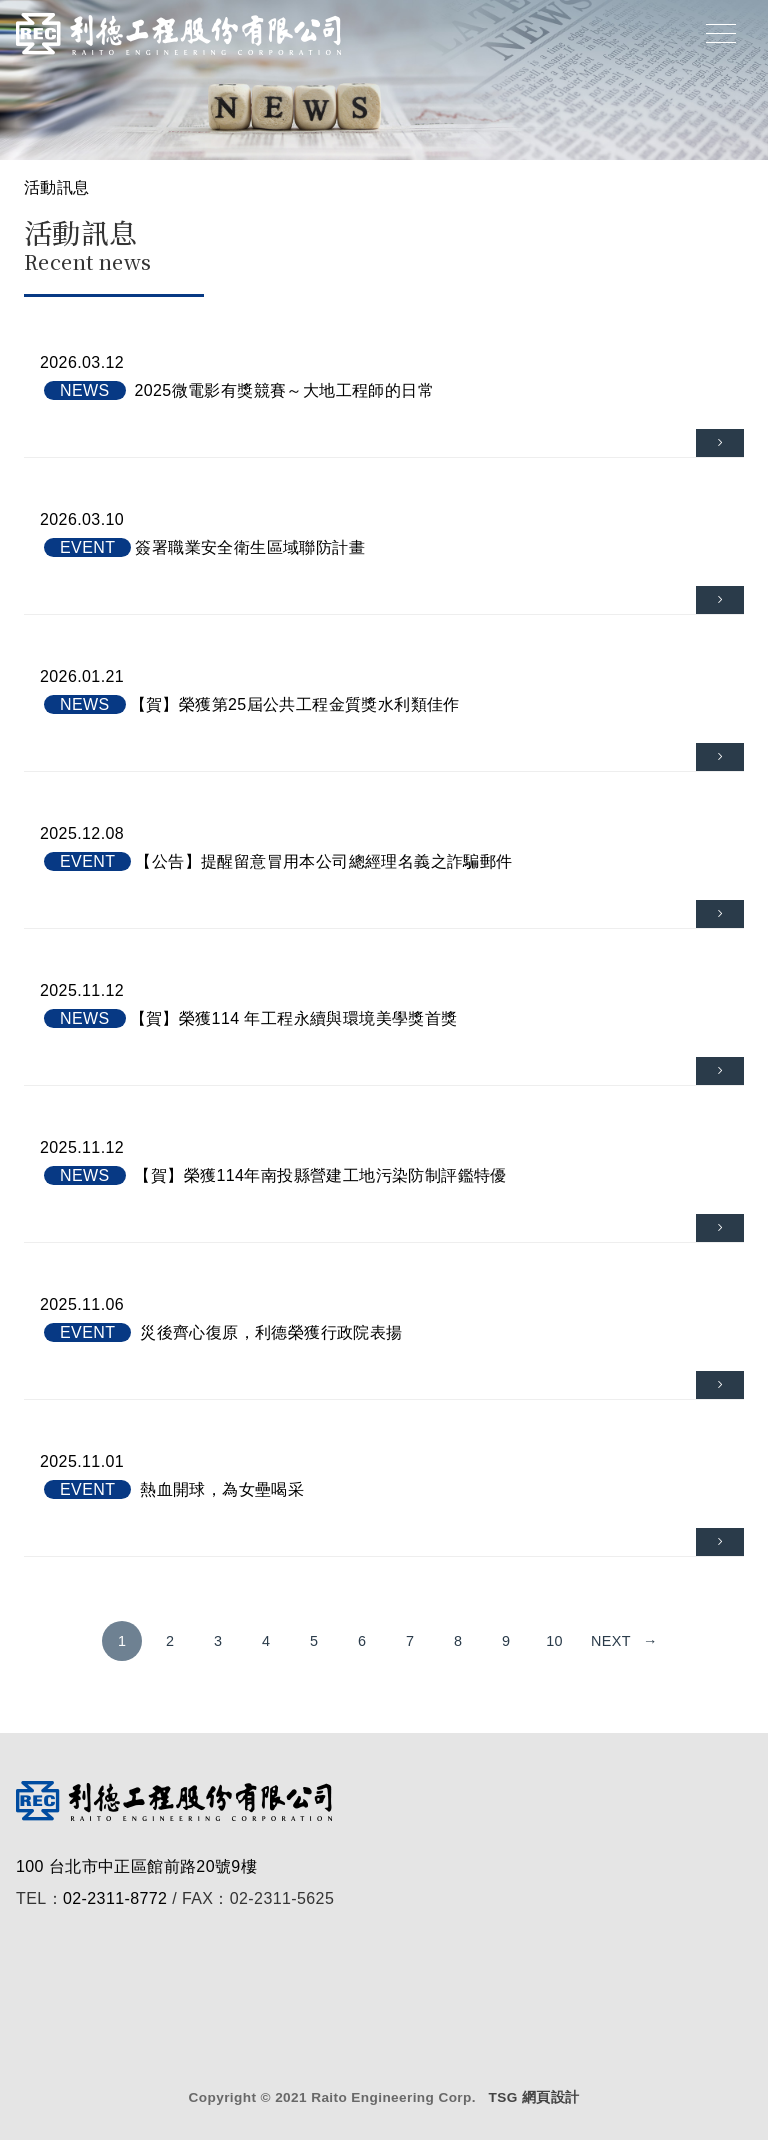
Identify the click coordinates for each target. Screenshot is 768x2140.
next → (624, 1641)
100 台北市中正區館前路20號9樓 (136, 1866)
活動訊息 (57, 187)
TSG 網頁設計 (533, 2097)
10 (554, 1641)
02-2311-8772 (115, 1898)
